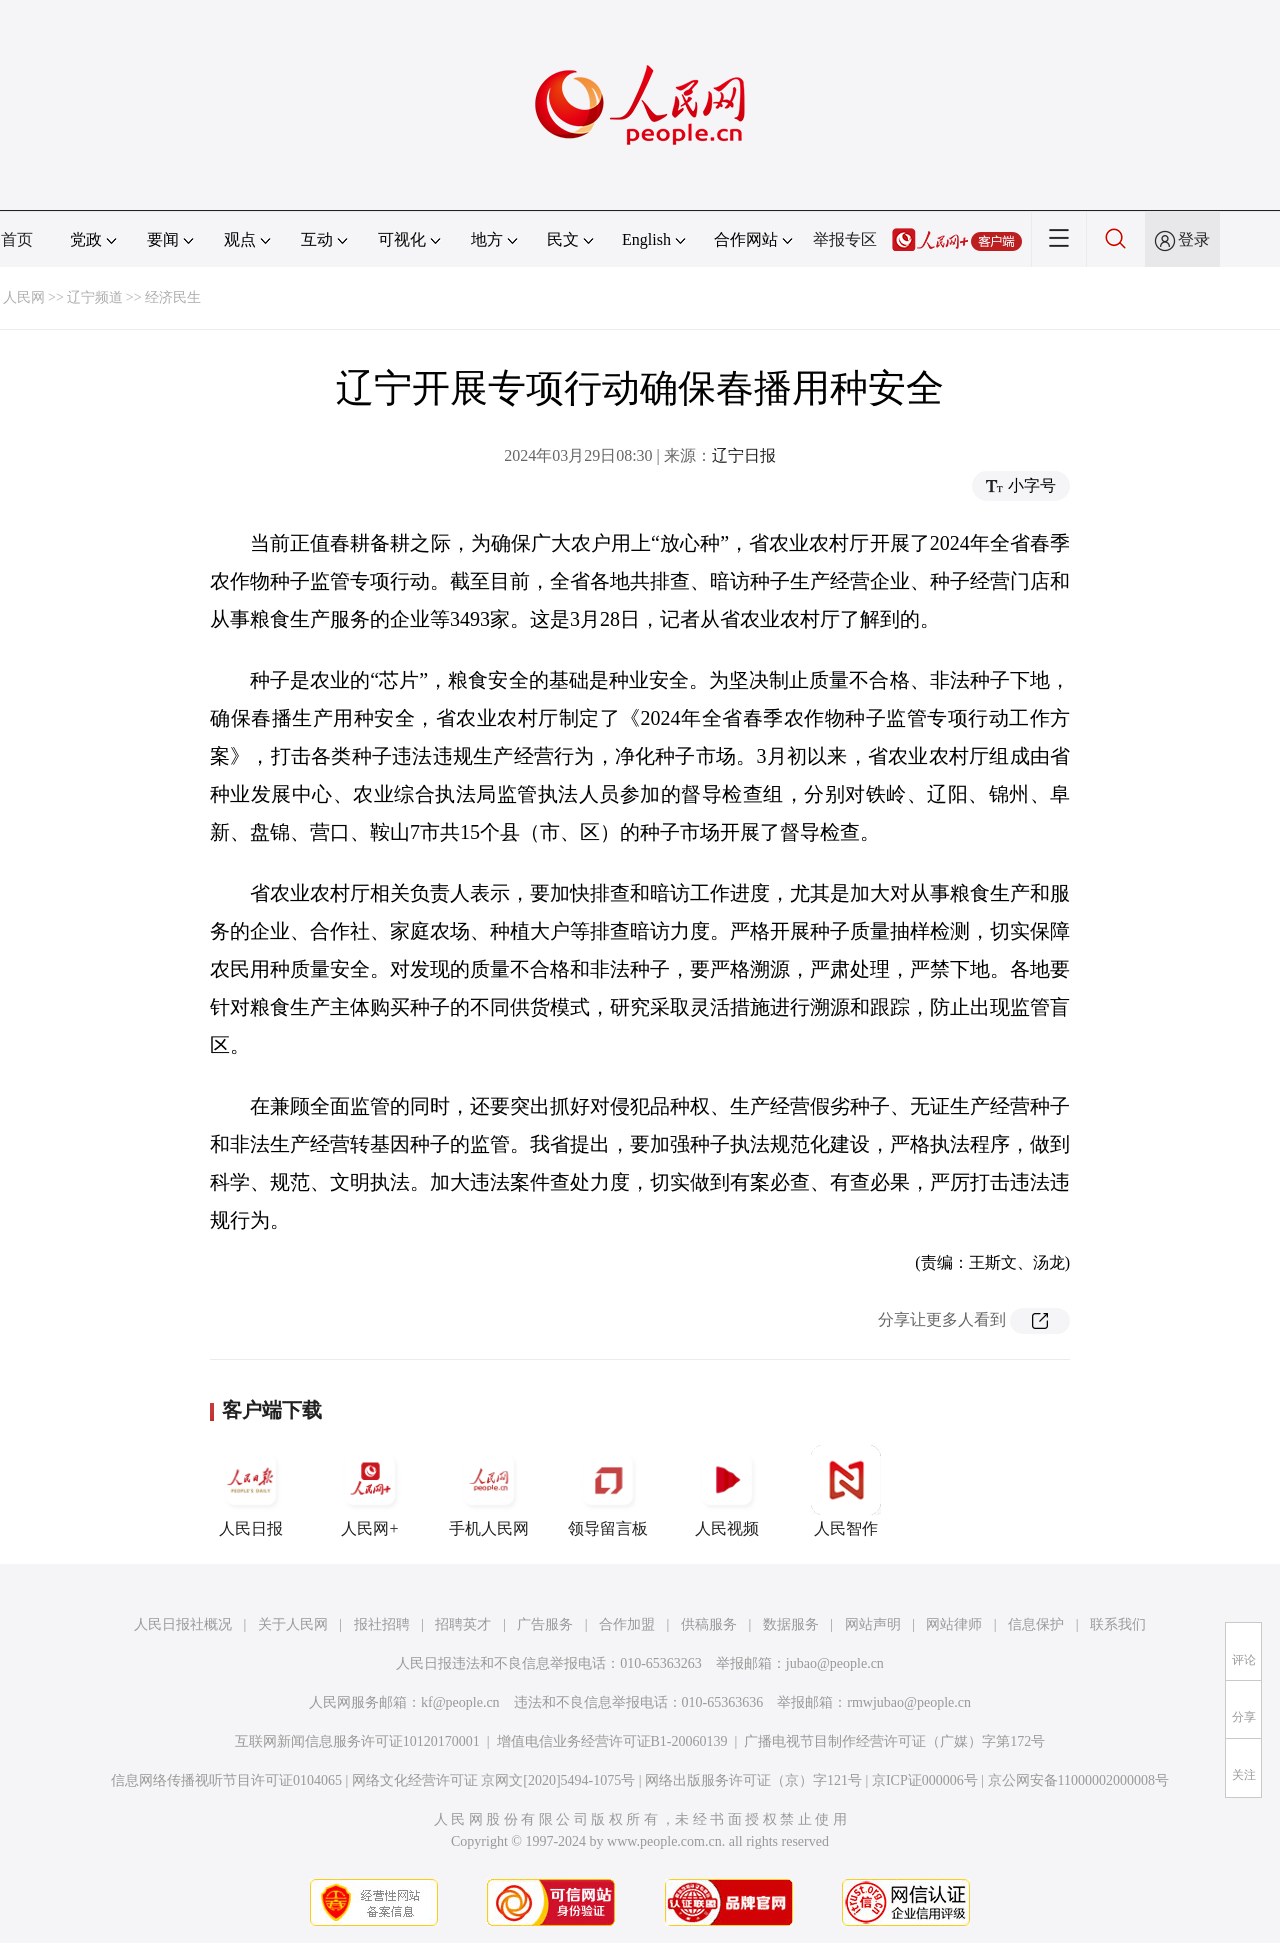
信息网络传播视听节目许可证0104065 (226, 1780)
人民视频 (727, 1491)
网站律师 (954, 1624)
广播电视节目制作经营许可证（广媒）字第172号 (894, 1741)
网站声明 (873, 1624)
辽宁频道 (95, 297)
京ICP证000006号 (925, 1780)
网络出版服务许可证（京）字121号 (753, 1780)
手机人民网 (489, 1491)
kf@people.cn (460, 1702)
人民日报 (251, 1491)
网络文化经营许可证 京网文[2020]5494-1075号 (494, 1780)
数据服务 (791, 1624)
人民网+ (370, 1491)
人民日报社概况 (183, 1624)
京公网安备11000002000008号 (1078, 1780)
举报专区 (845, 239)
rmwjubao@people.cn (909, 1702)
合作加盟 (627, 1624)
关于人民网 (293, 1624)
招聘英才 (463, 1624)
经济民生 (173, 297)
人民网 (24, 297)
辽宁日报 (744, 455)
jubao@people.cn (835, 1663)
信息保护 (1036, 1624)
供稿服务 (709, 1624)
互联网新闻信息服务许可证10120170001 (357, 1741)
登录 (1194, 239)
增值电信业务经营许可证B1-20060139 (612, 1741)
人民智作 (846, 1491)
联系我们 (1118, 1624)
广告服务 (545, 1624)
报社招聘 (382, 1624)
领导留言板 (608, 1491)
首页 (17, 239)
